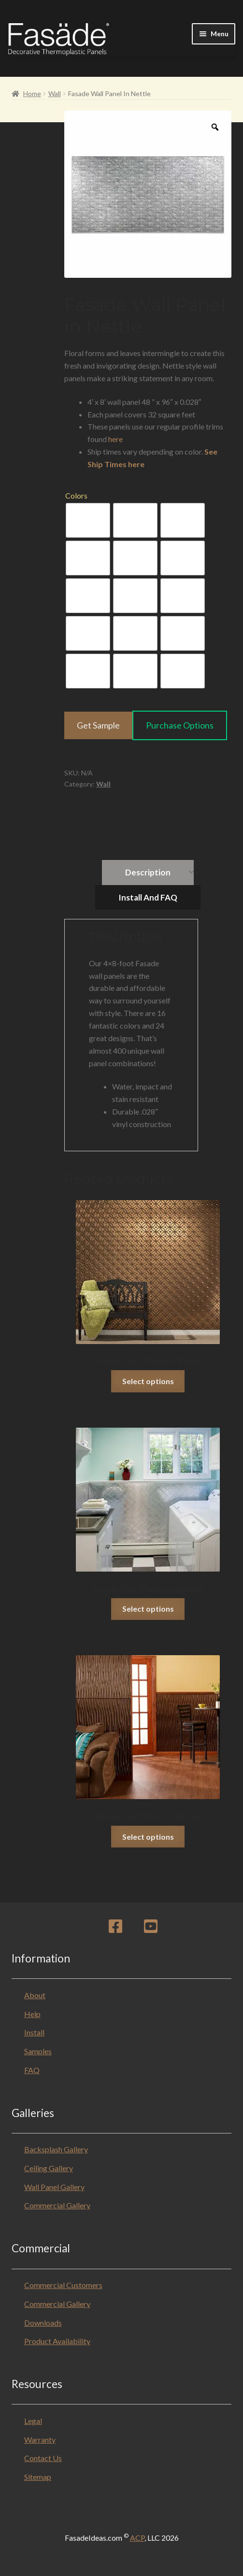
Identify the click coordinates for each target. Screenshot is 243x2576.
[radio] (88, 520)
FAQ (32, 2070)
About (34, 1995)
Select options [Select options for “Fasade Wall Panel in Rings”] (148, 1381)
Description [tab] (148, 872)
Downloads (43, 2322)
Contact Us (43, 2457)
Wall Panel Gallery (54, 2186)
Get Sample (98, 725)
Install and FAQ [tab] (147, 897)
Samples (38, 2051)
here (115, 439)
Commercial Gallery (57, 2205)
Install (34, 2032)
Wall (54, 93)
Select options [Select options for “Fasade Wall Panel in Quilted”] (148, 1608)
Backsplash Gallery (56, 2149)
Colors (76, 495)
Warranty (40, 2439)
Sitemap (37, 2476)
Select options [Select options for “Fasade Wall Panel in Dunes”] (148, 1836)
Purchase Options (180, 725)
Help (32, 2013)
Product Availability (57, 2341)
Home (32, 93)
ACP (137, 2537)
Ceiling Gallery (48, 2168)
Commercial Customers (63, 2285)
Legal (33, 2420)
